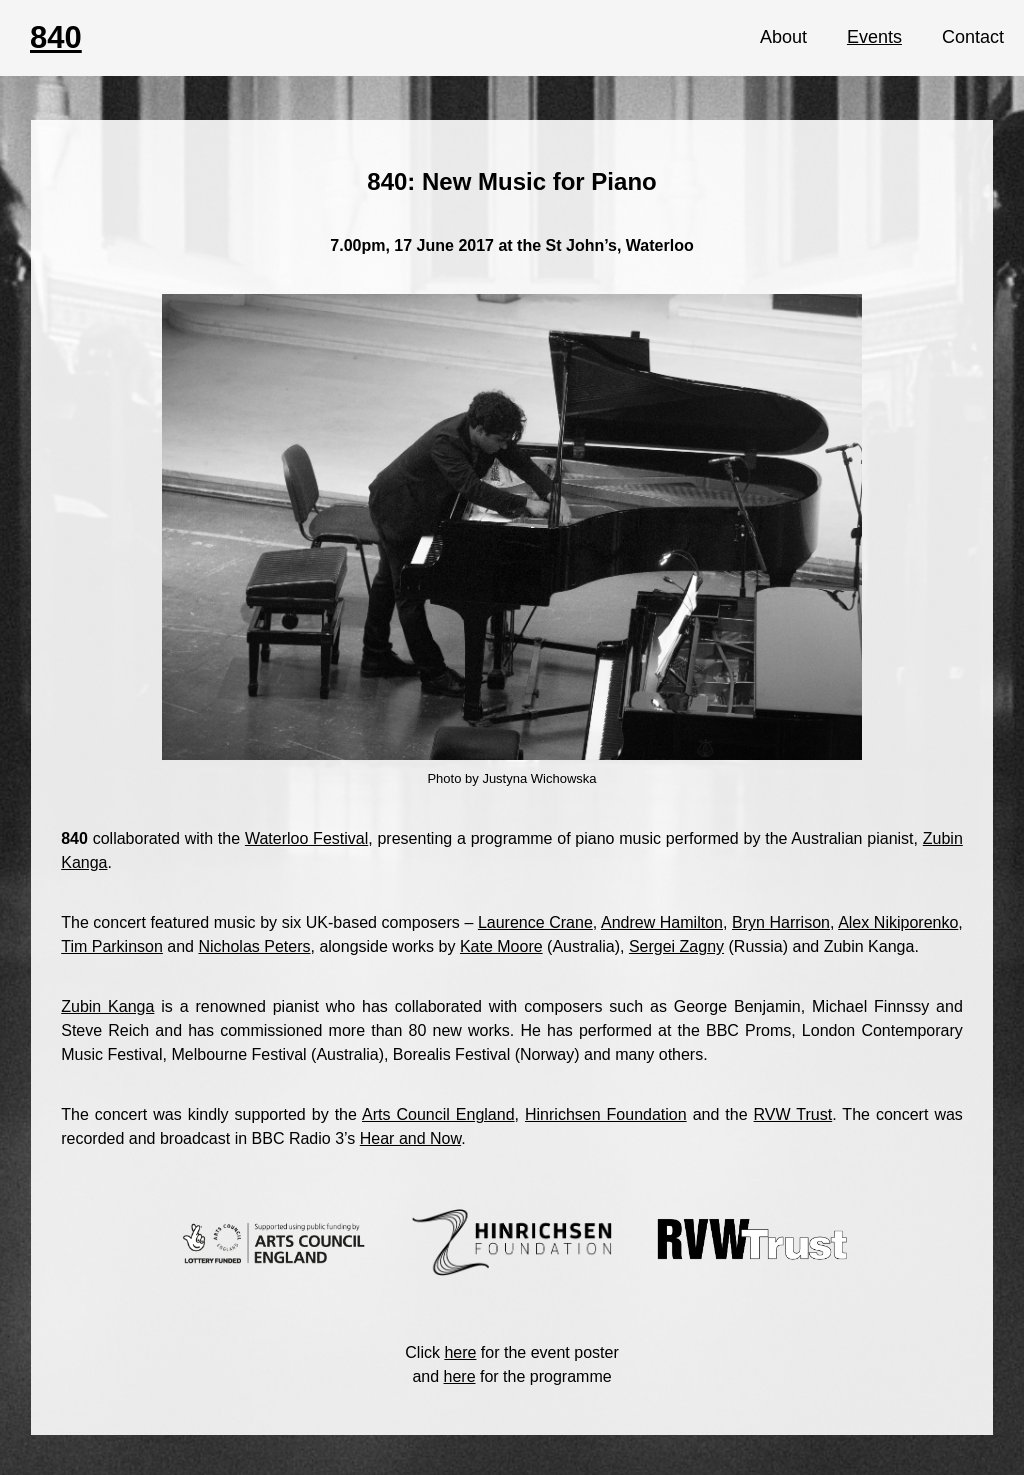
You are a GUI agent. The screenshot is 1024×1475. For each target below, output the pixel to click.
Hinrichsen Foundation (606, 1114)
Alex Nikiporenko (898, 922)
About (783, 37)
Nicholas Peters (254, 946)
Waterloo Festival (306, 838)
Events (874, 37)
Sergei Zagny (676, 946)
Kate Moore (501, 946)
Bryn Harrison (781, 922)
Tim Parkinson (112, 946)
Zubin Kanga (107, 1006)
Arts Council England (438, 1114)
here (460, 1352)
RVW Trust (793, 1114)
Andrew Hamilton (662, 922)
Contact (973, 37)
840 (56, 37)
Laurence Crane (535, 922)
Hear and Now (410, 1138)
